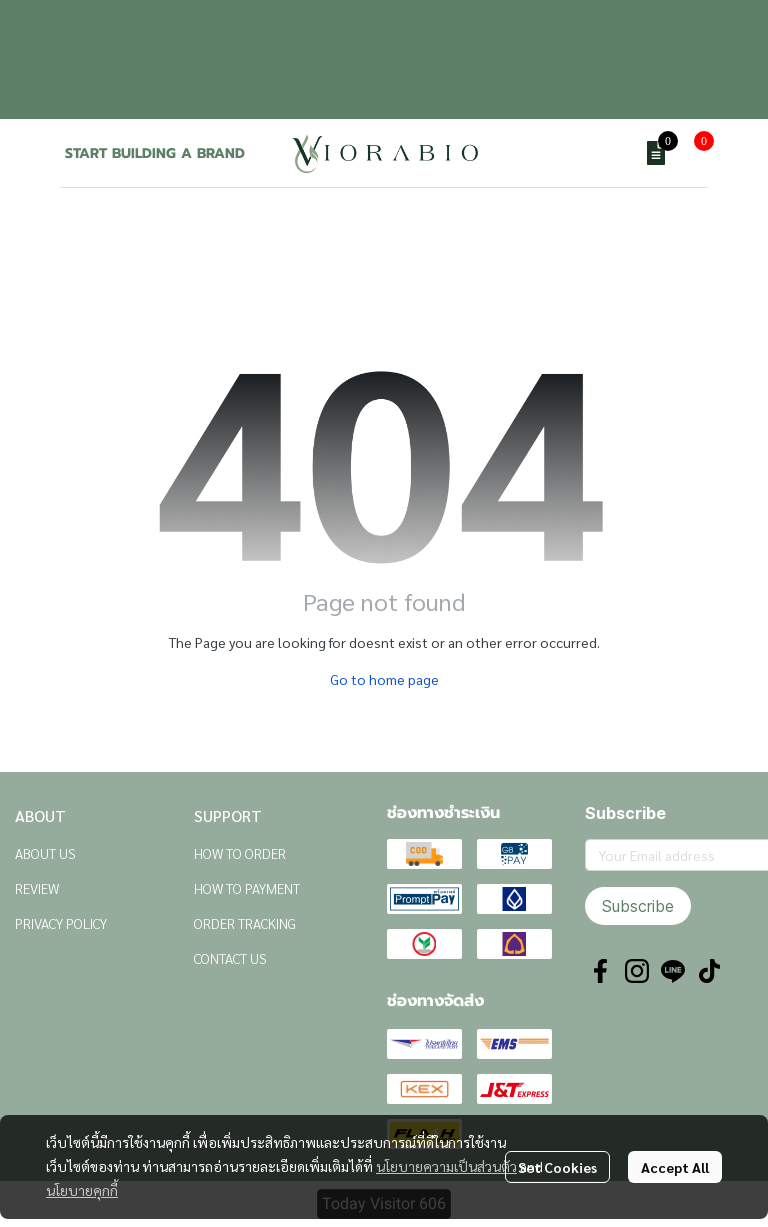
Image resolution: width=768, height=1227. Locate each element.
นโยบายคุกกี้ (82, 1190)
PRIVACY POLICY (61, 923)
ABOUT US (45, 853)
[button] (608, 153)
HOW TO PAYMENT (247, 888)
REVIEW (37, 888)
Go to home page (384, 679)
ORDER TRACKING (245, 923)
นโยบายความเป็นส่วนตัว (446, 1166)
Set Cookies (557, 1167)
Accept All (675, 1167)
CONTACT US (230, 958)
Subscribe (638, 906)
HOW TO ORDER (240, 853)
